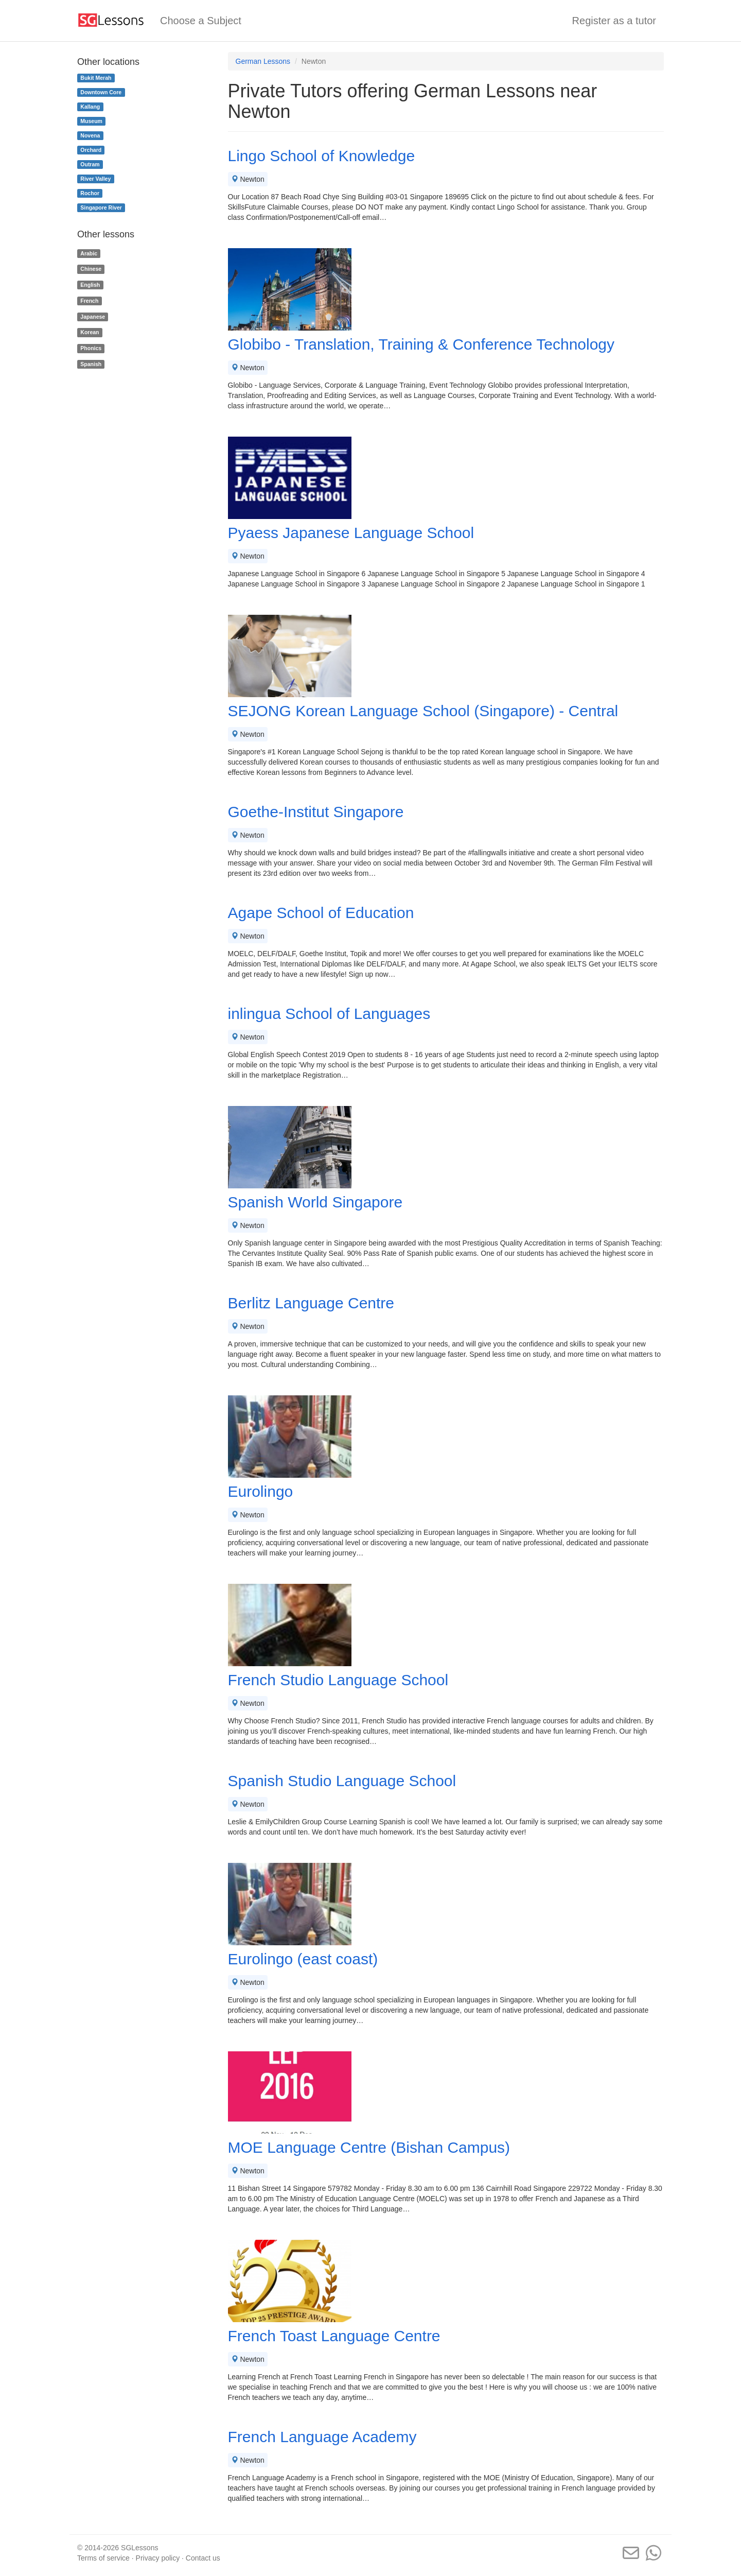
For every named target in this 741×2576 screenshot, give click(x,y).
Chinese (90, 269)
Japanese (92, 317)
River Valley (95, 179)
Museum (91, 121)
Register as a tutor (614, 20)
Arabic (88, 253)
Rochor (89, 193)
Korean (89, 333)
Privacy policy (158, 2558)
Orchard (90, 150)
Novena (90, 135)
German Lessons (263, 61)
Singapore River (101, 207)
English (90, 285)
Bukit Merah (95, 78)
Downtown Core (100, 92)
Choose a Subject (200, 20)
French (89, 301)
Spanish (90, 364)
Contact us (203, 2558)
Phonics (90, 348)
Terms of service (103, 2558)
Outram (89, 164)
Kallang (90, 106)
